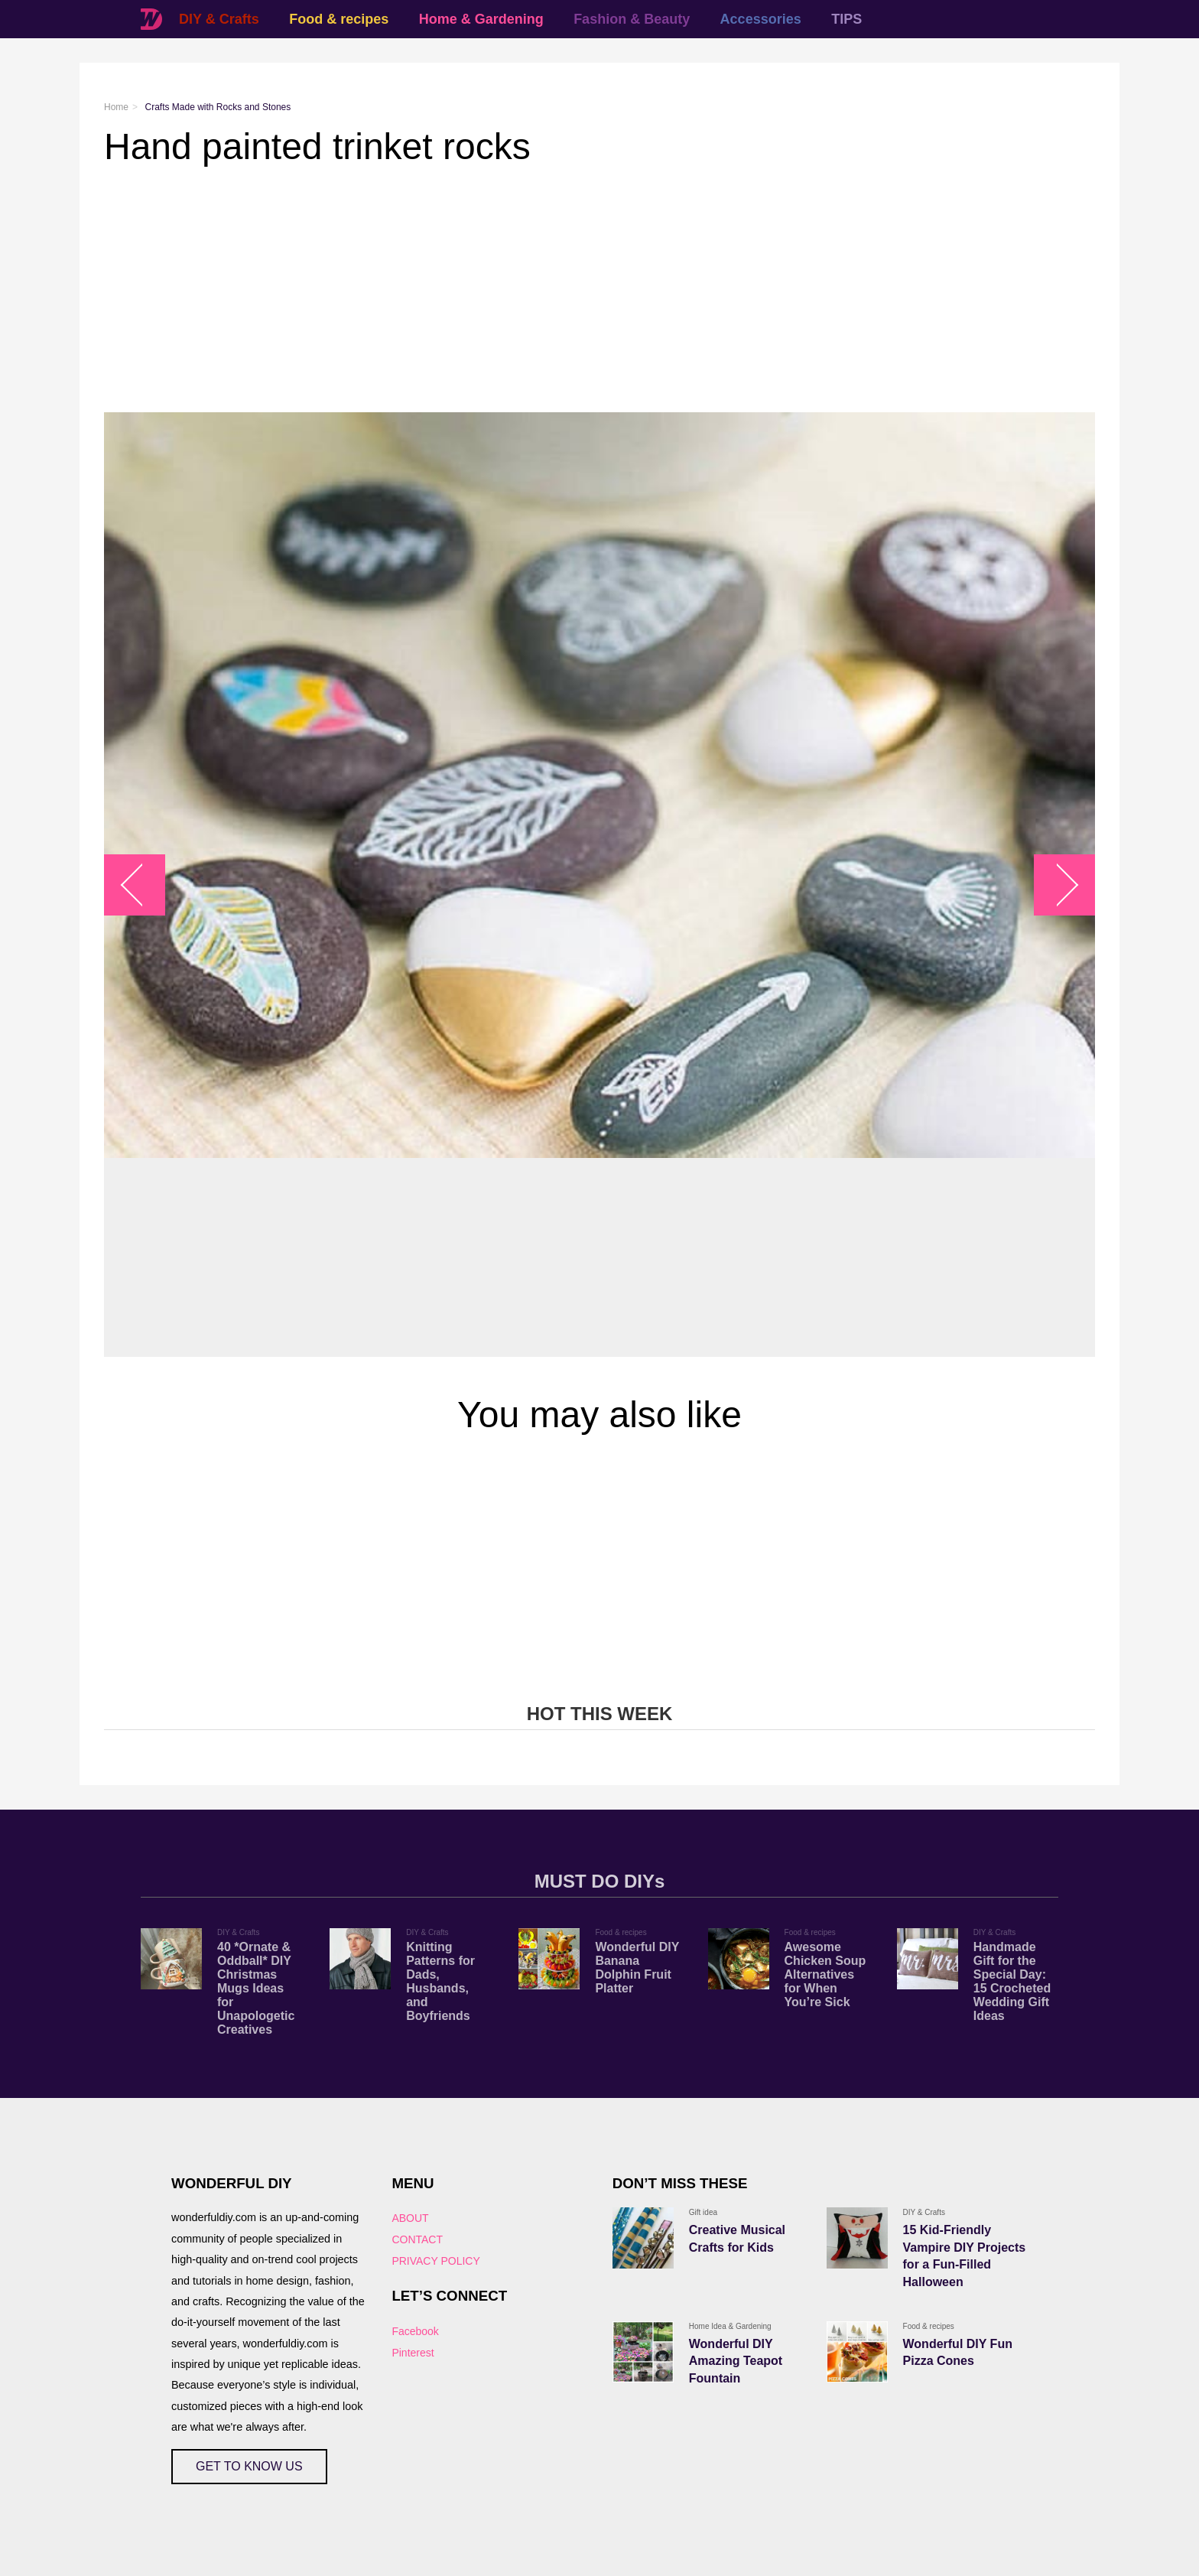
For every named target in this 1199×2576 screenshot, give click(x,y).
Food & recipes (338, 19)
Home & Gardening (481, 19)
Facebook (415, 2331)
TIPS (846, 19)
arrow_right (1057, 884)
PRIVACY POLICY (435, 2261)
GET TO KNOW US (249, 2466)
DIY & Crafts (219, 19)
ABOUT (410, 2218)
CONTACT (417, 2239)
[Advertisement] (563, 290)
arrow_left (142, 884)
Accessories (760, 19)
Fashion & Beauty (632, 19)
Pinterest (413, 2353)
